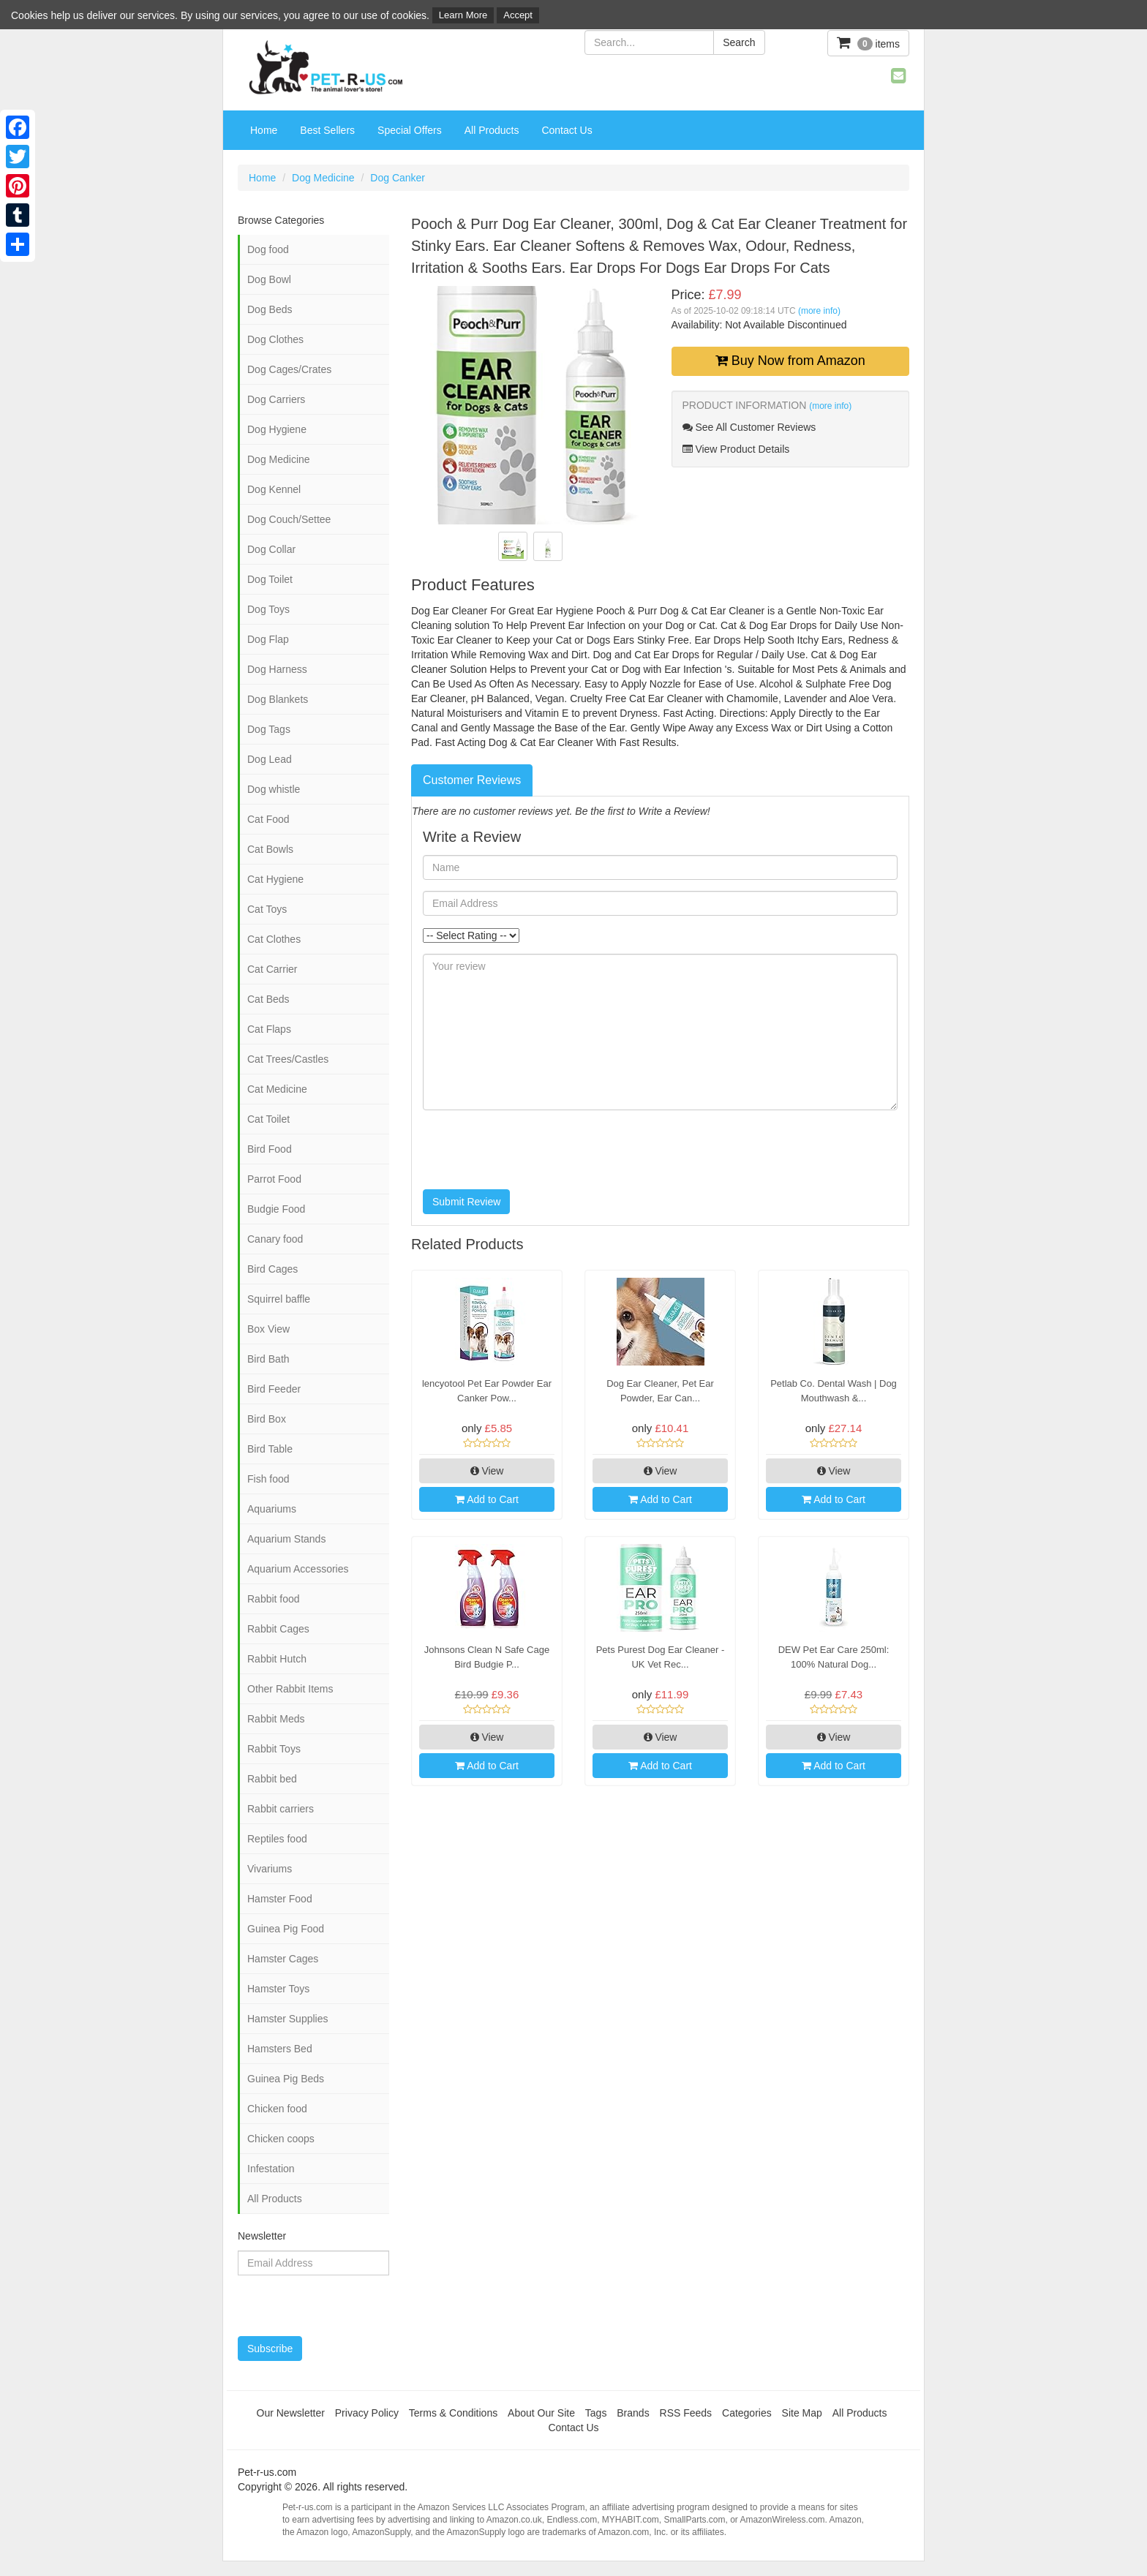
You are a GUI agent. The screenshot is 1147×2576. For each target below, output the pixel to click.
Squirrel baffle (278, 1299)
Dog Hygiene (277, 429)
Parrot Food (274, 1179)
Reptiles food (277, 1839)
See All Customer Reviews (749, 427)
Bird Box (266, 1419)
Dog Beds (269, 309)
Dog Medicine (323, 178)
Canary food (275, 1239)
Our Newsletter (291, 2413)
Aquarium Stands (286, 1539)
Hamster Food (279, 1899)
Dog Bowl (269, 279)
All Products (492, 130)
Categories (747, 2413)
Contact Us (566, 130)
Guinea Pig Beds (285, 2078)
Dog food (268, 249)
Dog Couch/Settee (289, 519)
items (868, 42)
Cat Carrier (272, 969)
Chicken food (277, 2108)
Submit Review (466, 1202)
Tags (596, 2413)
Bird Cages (272, 1269)
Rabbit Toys (274, 1749)
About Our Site (541, 2413)
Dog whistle (273, 789)
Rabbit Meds (276, 1719)
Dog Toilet (270, 579)
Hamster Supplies (287, 2019)
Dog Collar (271, 549)
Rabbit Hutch (277, 1659)
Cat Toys (267, 909)
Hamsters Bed (279, 2049)
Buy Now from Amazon (790, 360)
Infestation (271, 2168)
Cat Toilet (268, 1119)
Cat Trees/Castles (287, 1059)
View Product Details (736, 449)
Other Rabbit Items (290, 1689)
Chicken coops (281, 2138)
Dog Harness (277, 669)
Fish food (268, 1479)
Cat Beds (268, 999)
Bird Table (270, 1449)
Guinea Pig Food (285, 1929)
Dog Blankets (277, 699)
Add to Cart (487, 1499)
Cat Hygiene (275, 879)
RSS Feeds (686, 2413)
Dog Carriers (276, 399)
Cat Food (268, 819)
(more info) (819, 311)
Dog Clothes (275, 339)
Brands (633, 2413)
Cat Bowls (270, 849)
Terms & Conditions (453, 2413)
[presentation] (534, 1149)
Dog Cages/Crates (289, 369)
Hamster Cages (282, 1959)
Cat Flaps (269, 1029)
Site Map (802, 2413)
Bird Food (269, 1149)
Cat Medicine (277, 1089)
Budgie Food (276, 1209)
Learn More (463, 15)
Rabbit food (273, 1599)
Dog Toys (268, 609)
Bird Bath (268, 1359)
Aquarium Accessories (298, 1569)
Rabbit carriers (280, 1809)
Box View (268, 1329)
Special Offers (409, 130)
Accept (518, 15)
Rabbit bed (272, 1779)
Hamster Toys (278, 1989)
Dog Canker (397, 178)
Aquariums (271, 1509)
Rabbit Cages (278, 1629)
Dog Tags (268, 729)
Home (263, 130)
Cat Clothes (274, 939)
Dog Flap (268, 639)
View (487, 1471)
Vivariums (269, 1869)
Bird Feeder (274, 1389)
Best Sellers (327, 130)
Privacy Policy (367, 2413)
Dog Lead (269, 759)
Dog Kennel (274, 489)
